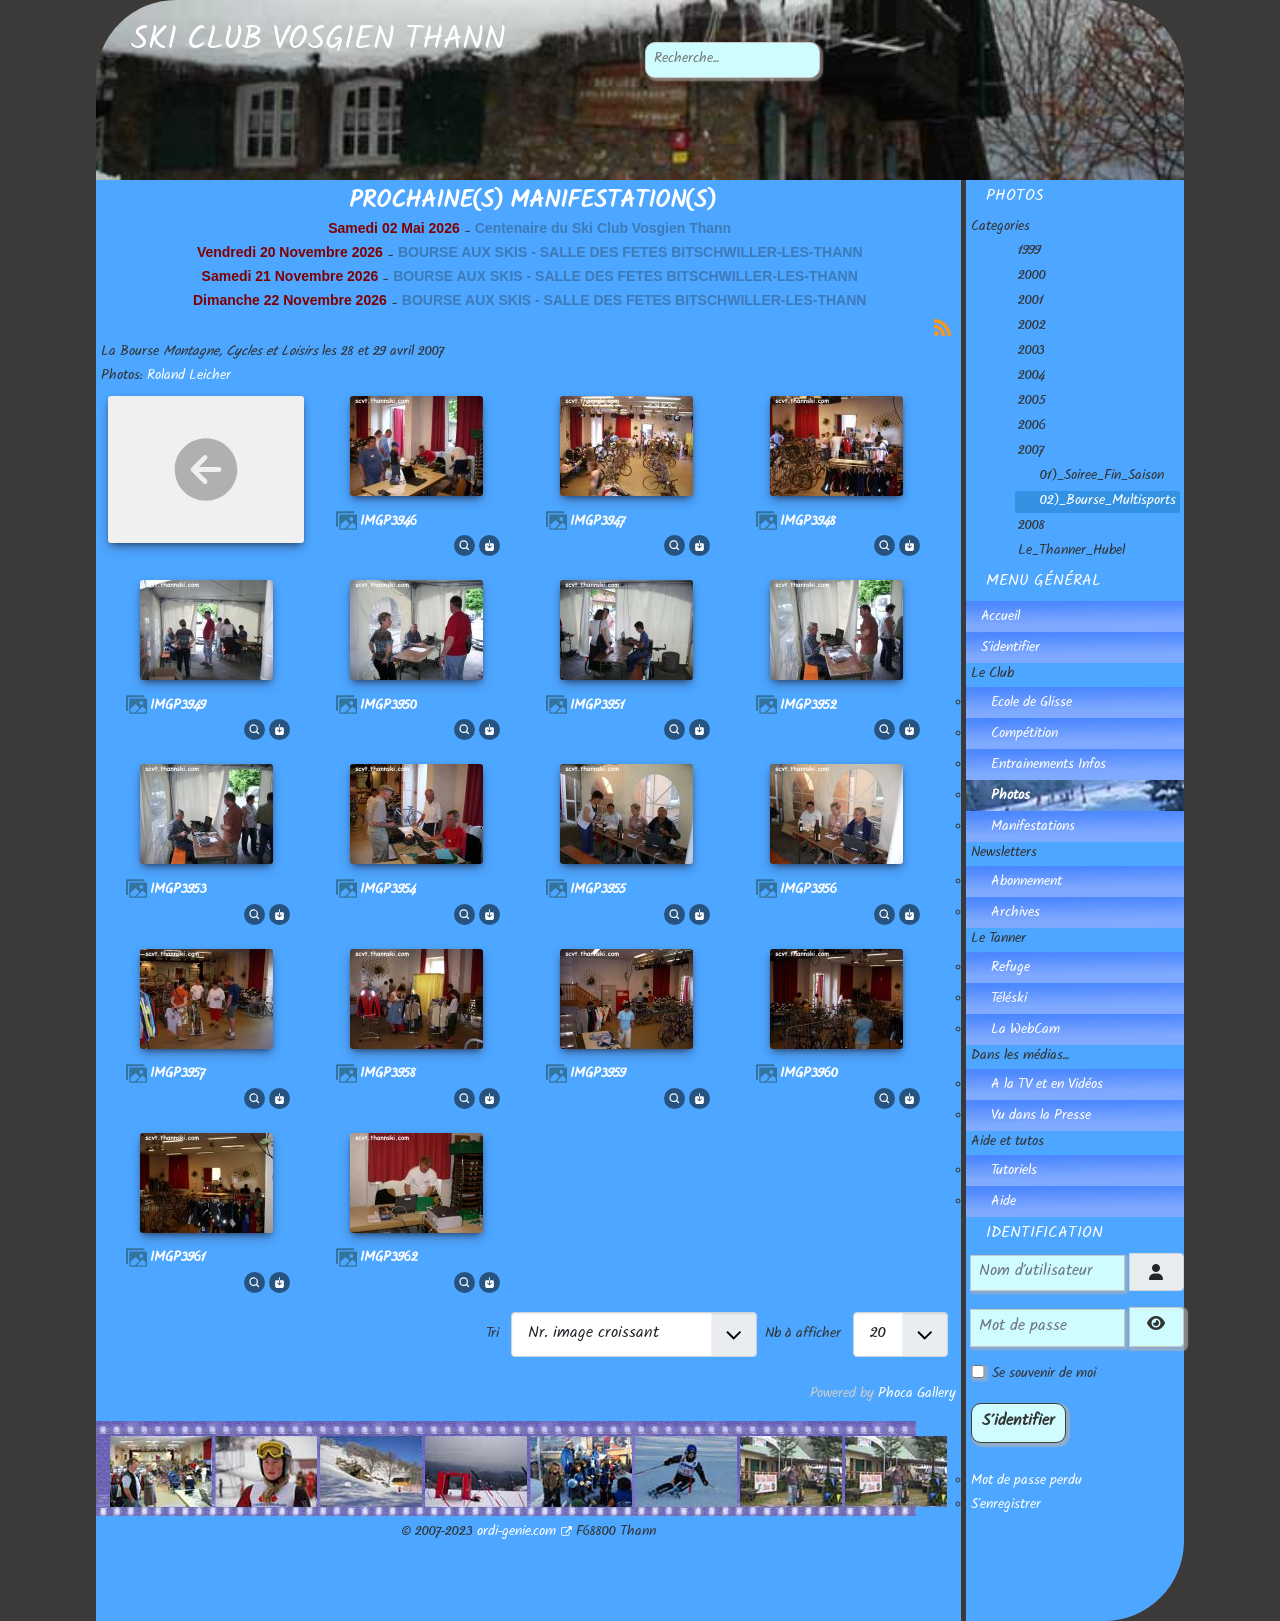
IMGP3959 (598, 1075)
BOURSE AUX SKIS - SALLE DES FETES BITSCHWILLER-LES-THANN (630, 252)
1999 (1017, 252)
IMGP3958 (388, 1075)
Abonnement (1026, 883)
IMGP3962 (389, 1259)
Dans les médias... (1020, 1057)
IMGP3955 (598, 891)
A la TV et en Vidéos (1047, 1086)
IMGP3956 (808, 891)
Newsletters (1004, 854)
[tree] (1077, 402)
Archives (1015, 914)
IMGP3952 (808, 707)
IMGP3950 (388, 707)
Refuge (1010, 969)
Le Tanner (998, 940)
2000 (1020, 277)
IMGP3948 (808, 523)
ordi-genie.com (524, 1533)
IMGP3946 (388, 523)
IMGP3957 (177, 1075)
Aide (1003, 1203)
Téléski (1009, 1000)
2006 (1020, 427)
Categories (1000, 228)
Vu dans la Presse (1041, 1117)
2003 (1019, 352)
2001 (1019, 302)
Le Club (992, 675)
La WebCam (1025, 1031)
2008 (1019, 527)
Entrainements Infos (1048, 766)
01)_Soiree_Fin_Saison (1090, 477)
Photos (1010, 797)
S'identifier (1010, 649)
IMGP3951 (597, 707)
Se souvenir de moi (1044, 1375)
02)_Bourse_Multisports (1096, 502)
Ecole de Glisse (1031, 704)
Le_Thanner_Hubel (1059, 552)
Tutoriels (1014, 1172)
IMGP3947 (597, 523)
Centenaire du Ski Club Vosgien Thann (603, 228)
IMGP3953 (178, 891)
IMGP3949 (178, 707)
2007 (1019, 452)
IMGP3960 (809, 1075)
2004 (1019, 377)
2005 (1020, 402)
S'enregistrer (1006, 1506)
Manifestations (1033, 828)
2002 (1020, 327)
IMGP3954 (388, 891)
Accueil (1000, 618)
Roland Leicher (189, 377)
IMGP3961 (178, 1259)
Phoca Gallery (917, 1395)
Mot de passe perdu (1026, 1482)
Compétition (1024, 735)
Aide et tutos (1007, 1143)
